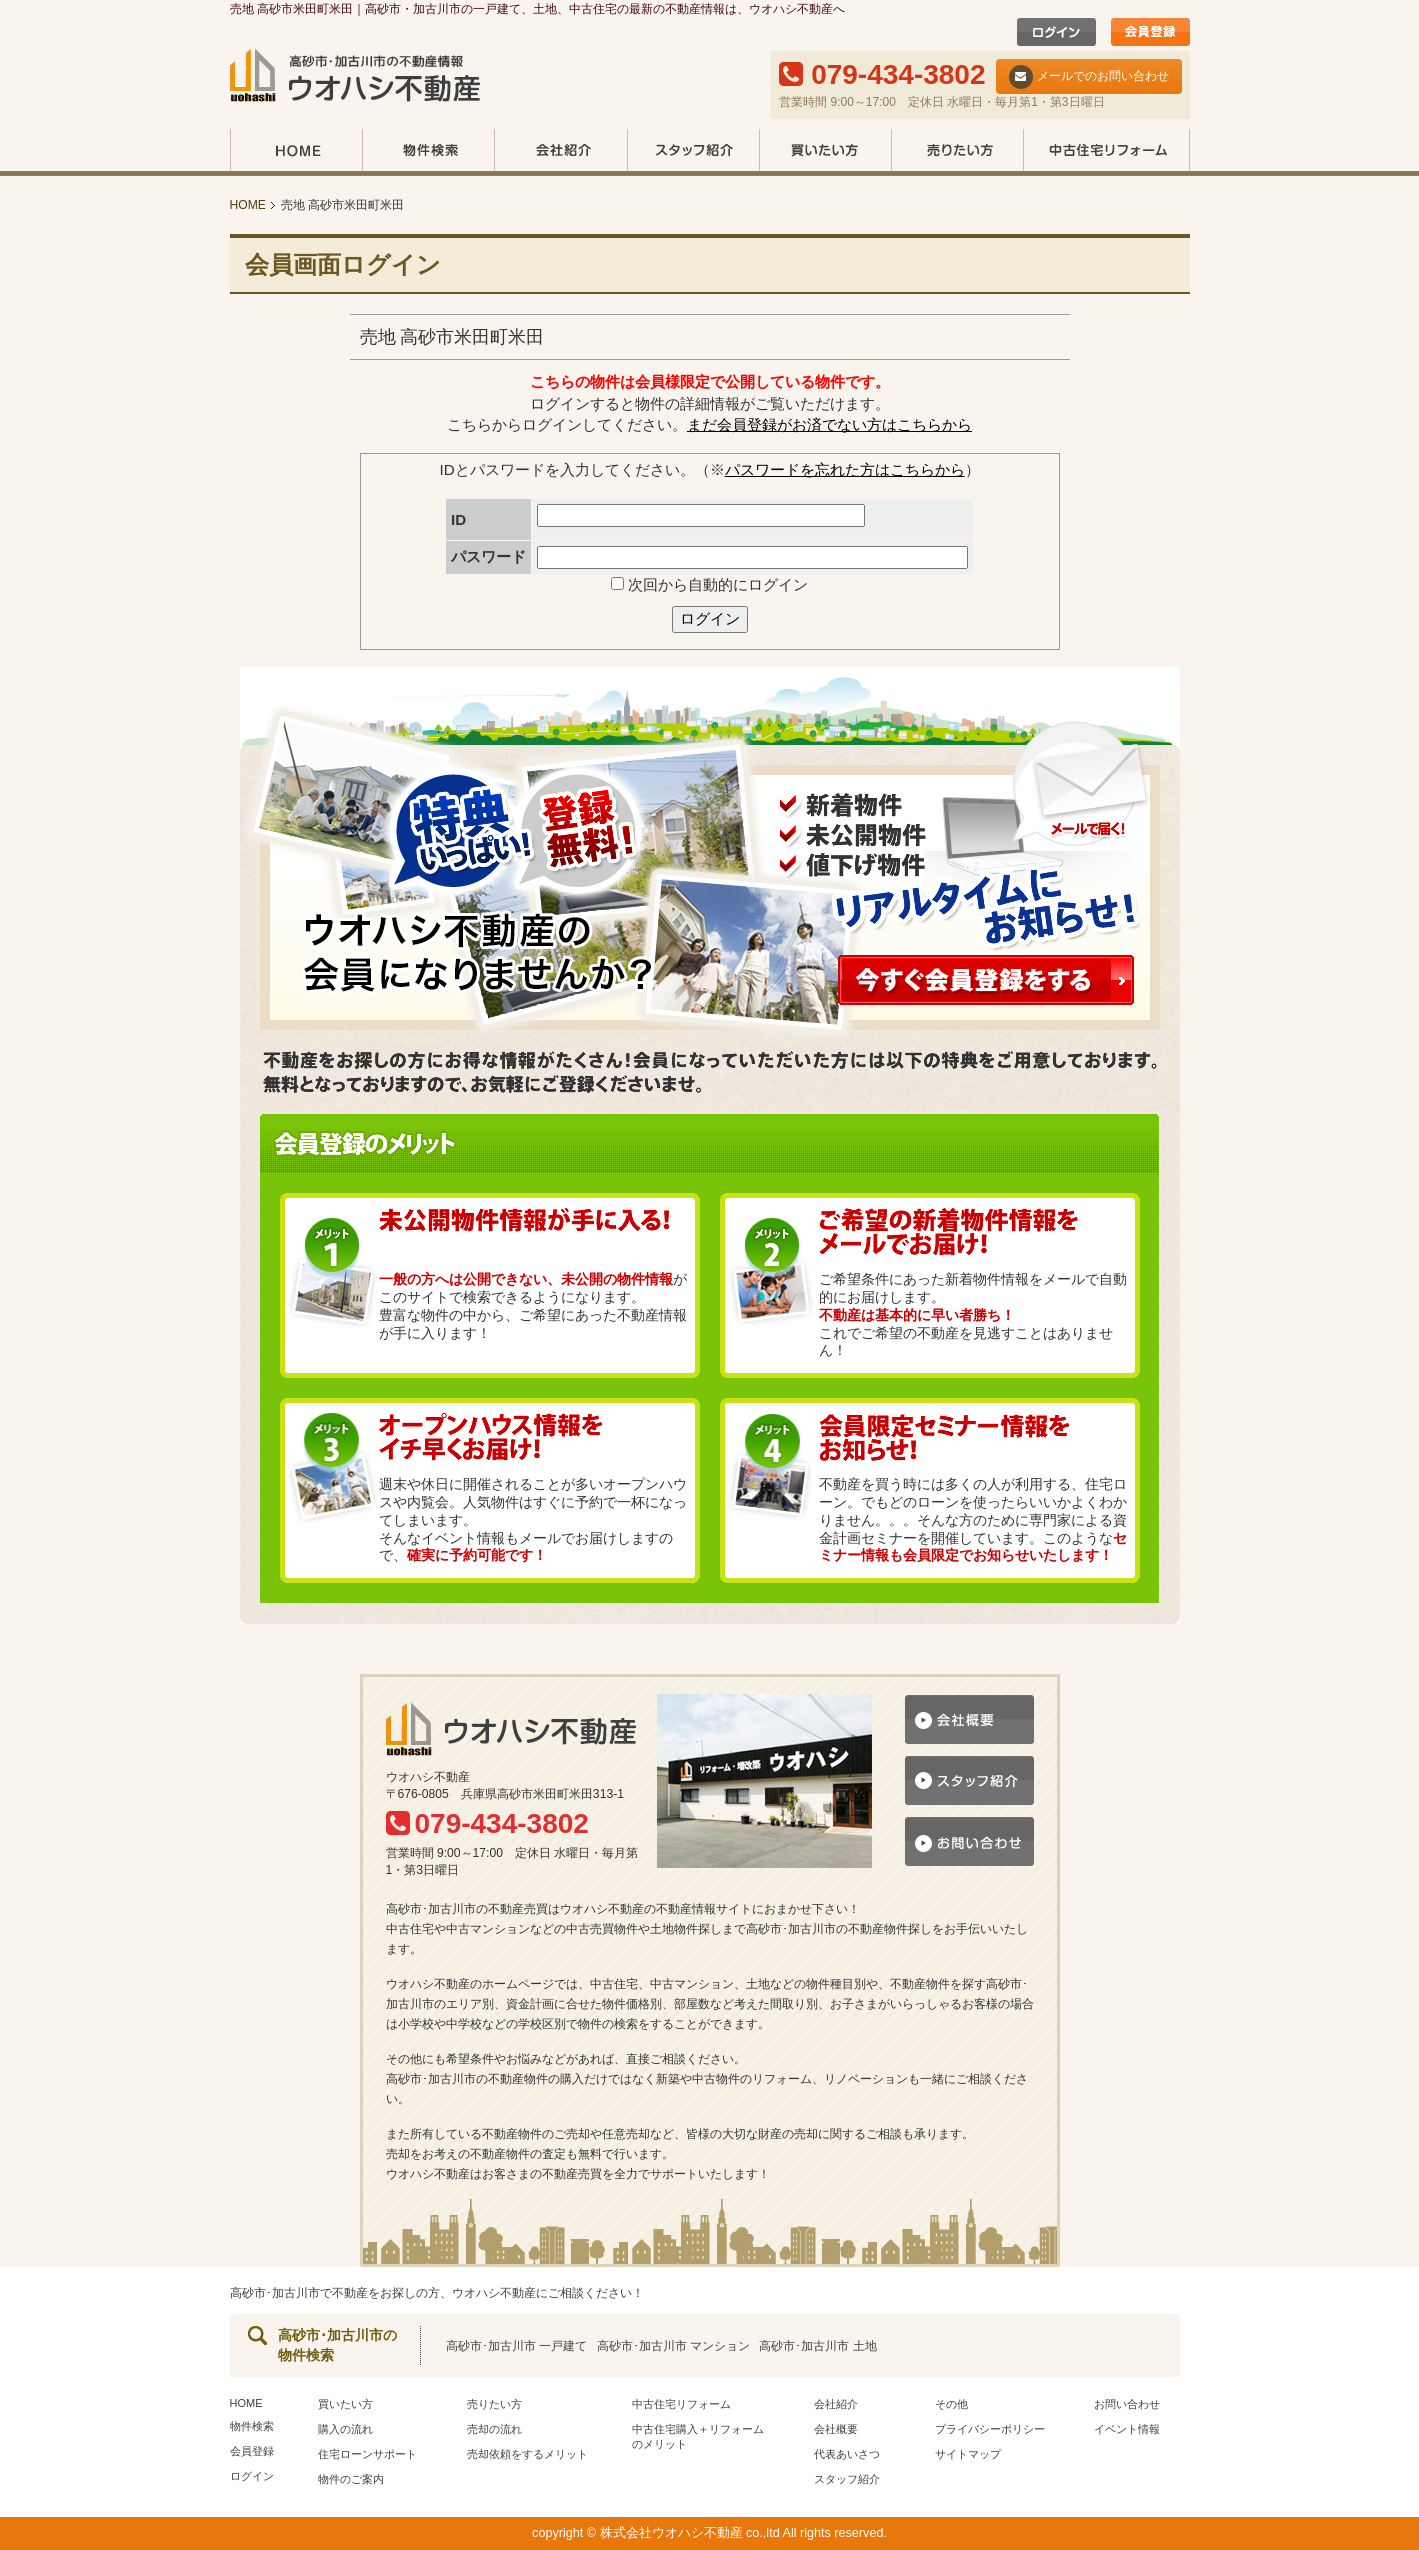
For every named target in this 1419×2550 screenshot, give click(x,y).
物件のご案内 (351, 2479)
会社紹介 (560, 152)
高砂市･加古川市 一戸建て (516, 2346)
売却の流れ (494, 2429)
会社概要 (836, 2429)
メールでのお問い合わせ (1089, 77)
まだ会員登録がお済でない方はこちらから (829, 424)
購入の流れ (345, 2429)
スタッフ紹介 (693, 152)
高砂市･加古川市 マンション (673, 2346)
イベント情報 (1127, 2429)
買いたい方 (825, 152)
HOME (296, 152)
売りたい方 (957, 152)
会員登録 (252, 2451)
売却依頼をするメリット (527, 2454)
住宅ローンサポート (367, 2454)
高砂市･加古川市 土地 (817, 2346)
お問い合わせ (1127, 2404)
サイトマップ (968, 2454)
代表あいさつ (847, 2454)
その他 (951, 2404)
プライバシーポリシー (990, 2429)
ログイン (710, 618)
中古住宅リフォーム (1106, 152)
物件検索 (428, 152)
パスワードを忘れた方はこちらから (845, 469)
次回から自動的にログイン (709, 584)
